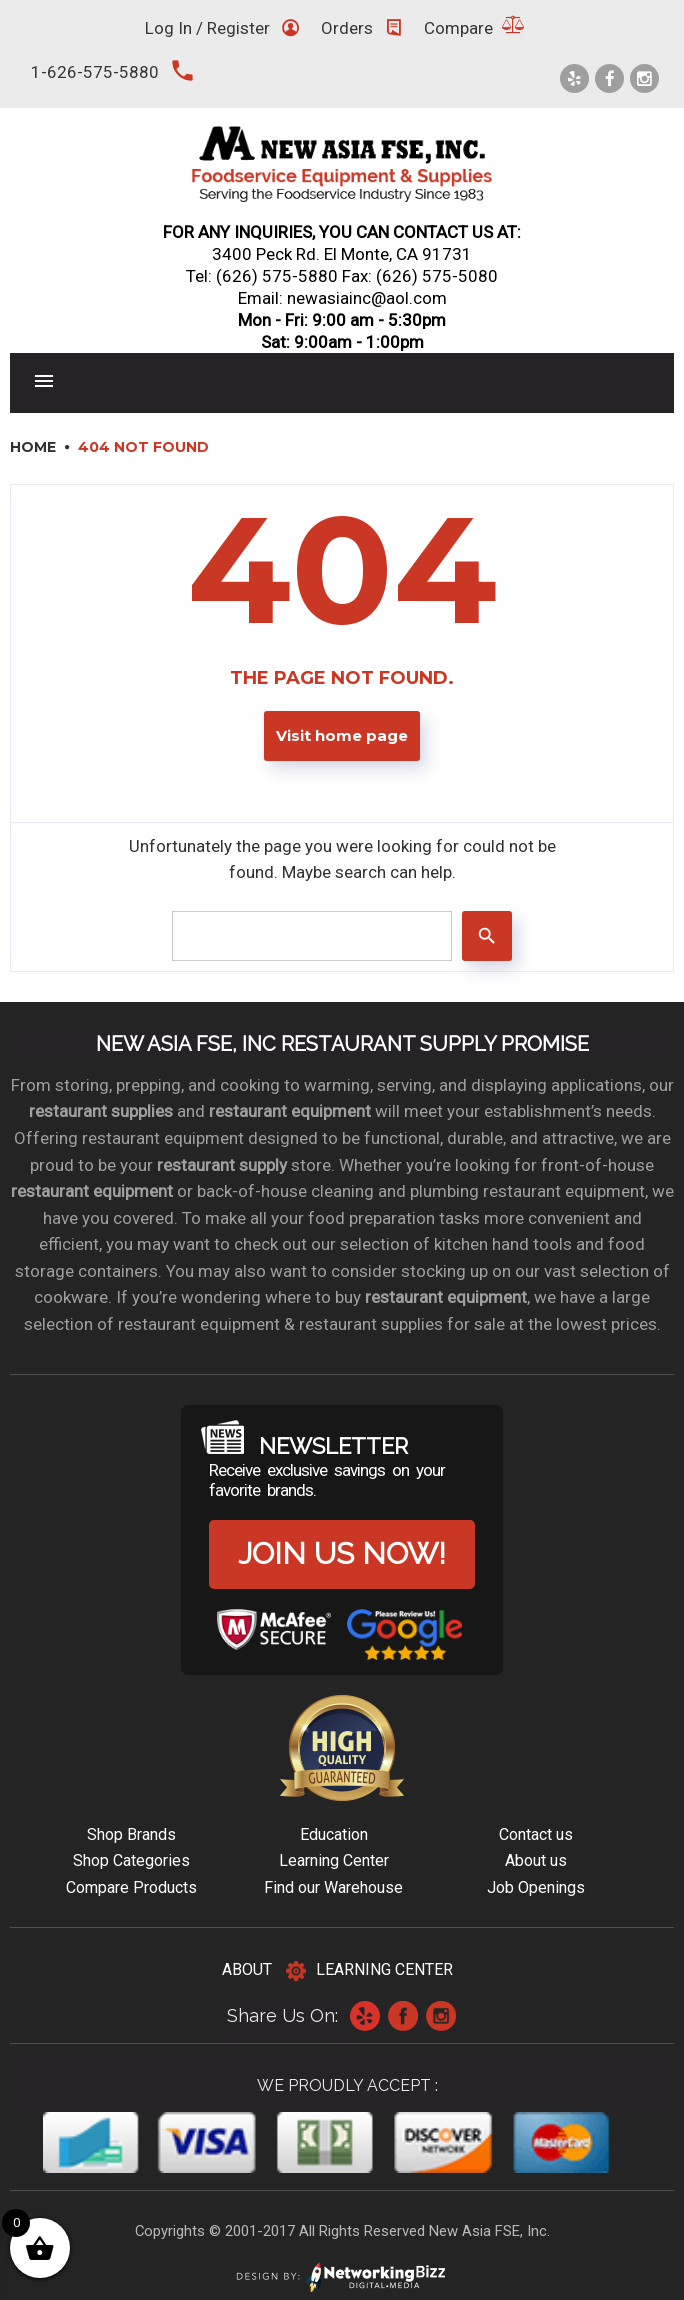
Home (33, 447)
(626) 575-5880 (277, 276)
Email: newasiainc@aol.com (342, 298)
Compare (458, 28)
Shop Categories (131, 1860)
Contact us (536, 1834)
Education (334, 1834)
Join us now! (342, 1553)
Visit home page (342, 736)
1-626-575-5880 (95, 72)
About (247, 1969)
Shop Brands (131, 1834)
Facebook (403, 2016)
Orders (347, 28)
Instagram (441, 2016)
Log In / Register (207, 28)
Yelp (365, 2016)
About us (536, 1860)
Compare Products (131, 1887)
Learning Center (334, 1860)
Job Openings (536, 1887)
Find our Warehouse (333, 1887)
